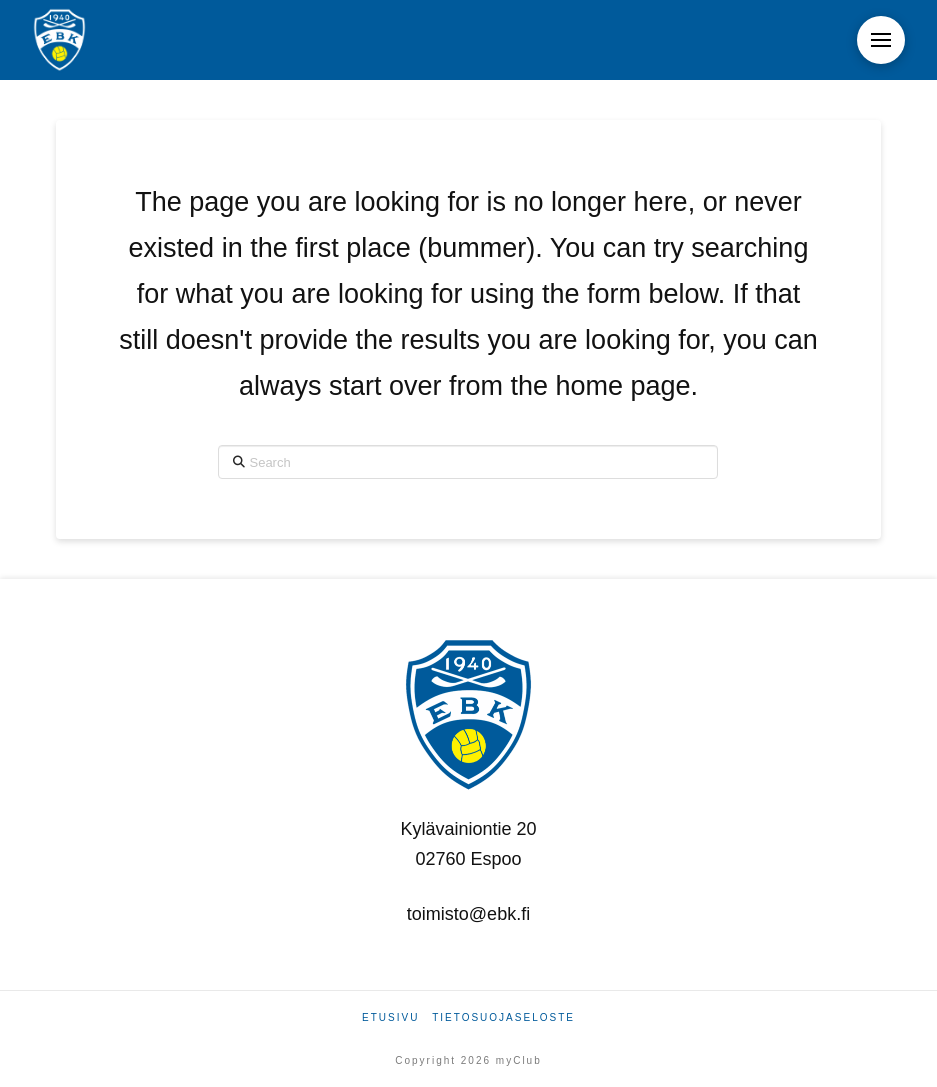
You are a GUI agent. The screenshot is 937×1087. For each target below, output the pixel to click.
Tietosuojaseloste (503, 1017)
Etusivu (390, 1017)
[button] (881, 40)
